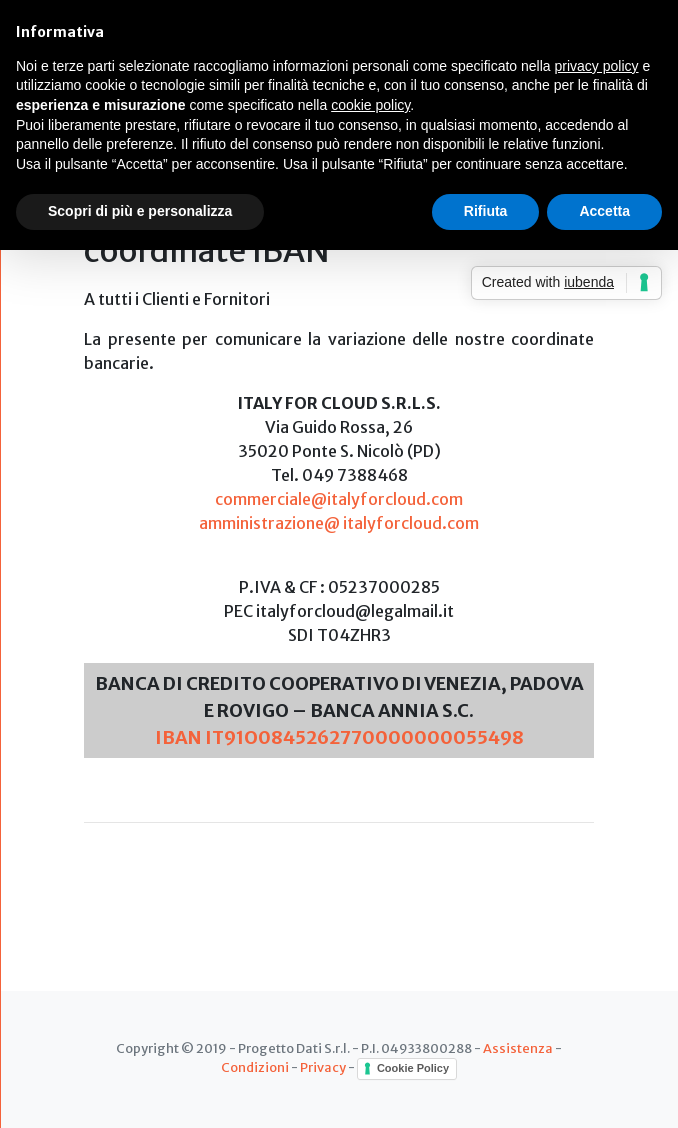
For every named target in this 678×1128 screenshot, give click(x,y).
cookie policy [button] (370, 105)
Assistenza (518, 1048)
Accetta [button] (604, 211)
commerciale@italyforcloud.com (339, 499)
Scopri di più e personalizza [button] (140, 211)
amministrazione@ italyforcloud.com (339, 523)
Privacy (323, 1067)
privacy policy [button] (597, 66)
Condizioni (255, 1067)
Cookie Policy (413, 1068)
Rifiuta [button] (486, 211)
